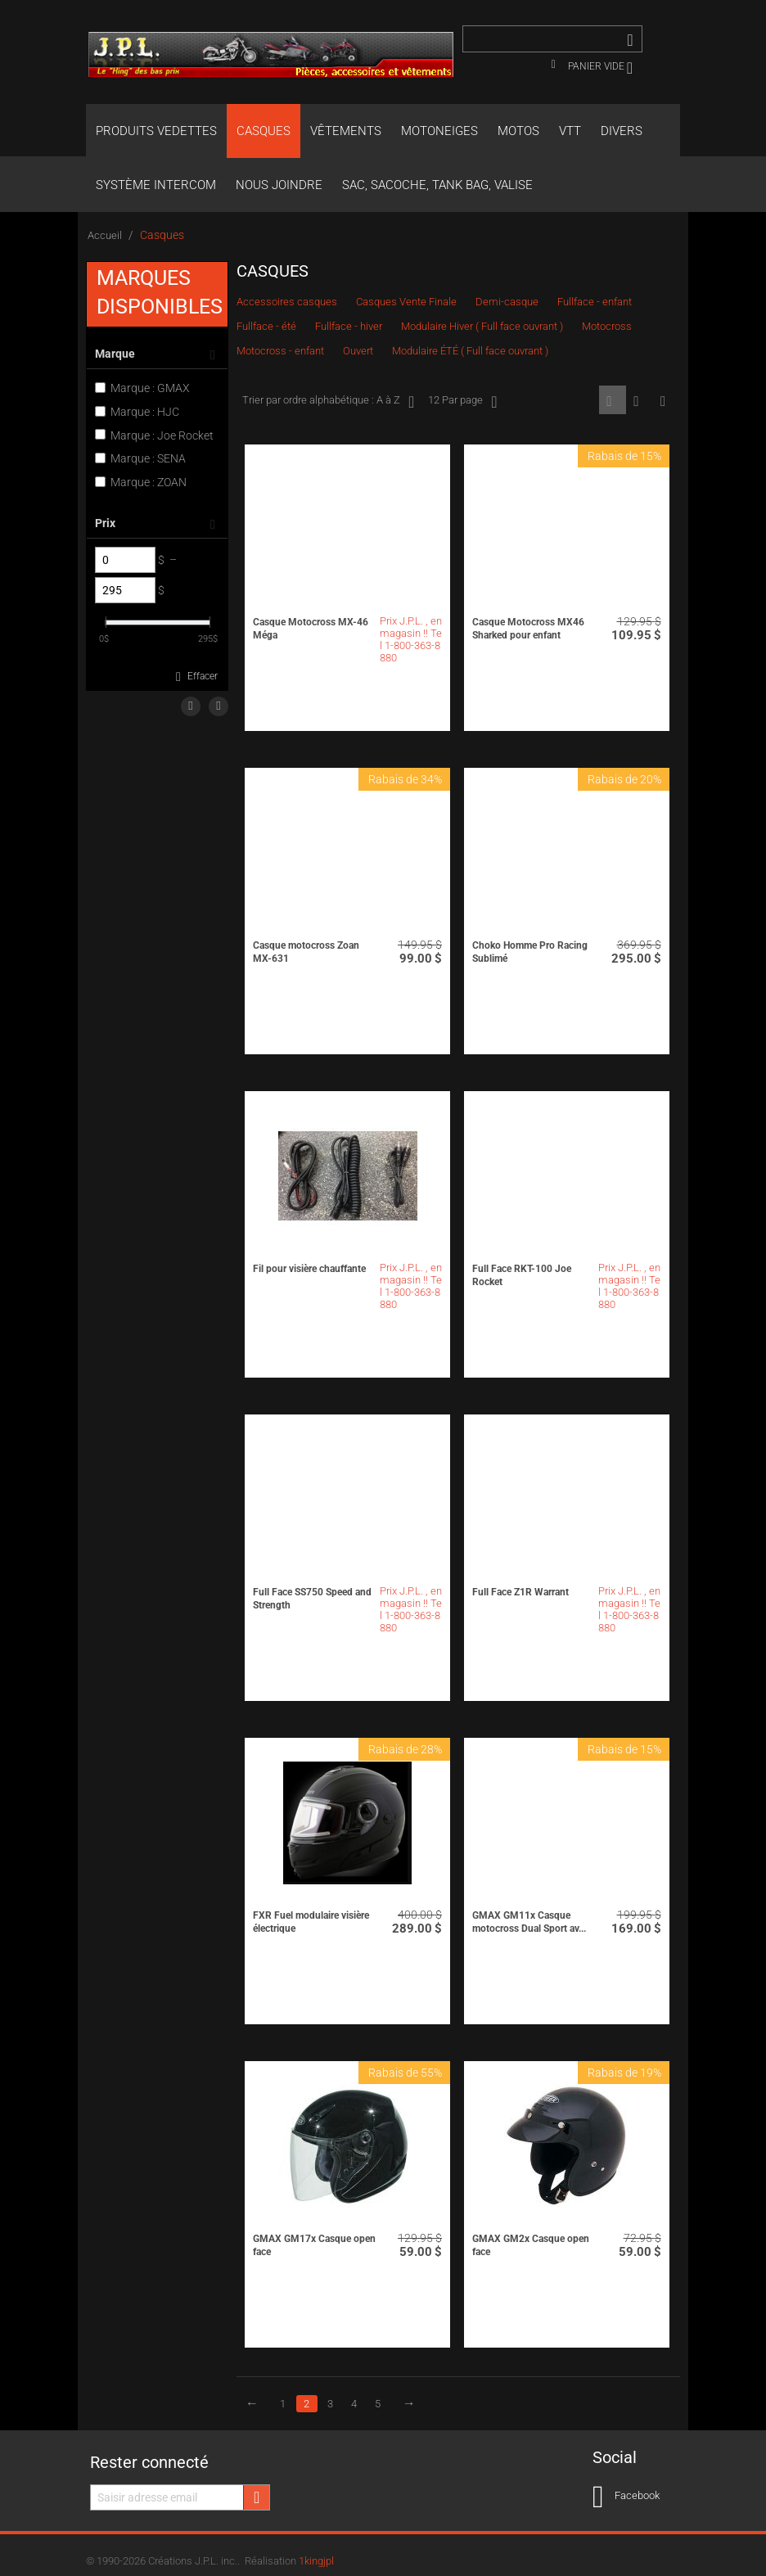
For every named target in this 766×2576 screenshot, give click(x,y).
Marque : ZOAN (141, 482)
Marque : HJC (137, 411)
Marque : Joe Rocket (154, 435)
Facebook (626, 2496)
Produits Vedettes (156, 131)
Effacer (202, 676)
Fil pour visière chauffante (309, 1268)
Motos (518, 131)
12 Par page (462, 402)
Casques (264, 131)
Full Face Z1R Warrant (520, 1592)
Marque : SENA (140, 458)
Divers (621, 131)
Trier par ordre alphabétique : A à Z (328, 402)
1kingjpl (316, 2561)
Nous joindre (279, 185)
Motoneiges (439, 131)
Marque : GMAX (142, 388)
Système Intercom (156, 185)
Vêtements (345, 131)
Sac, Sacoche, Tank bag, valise (437, 185)
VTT (570, 131)
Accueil (105, 235)
